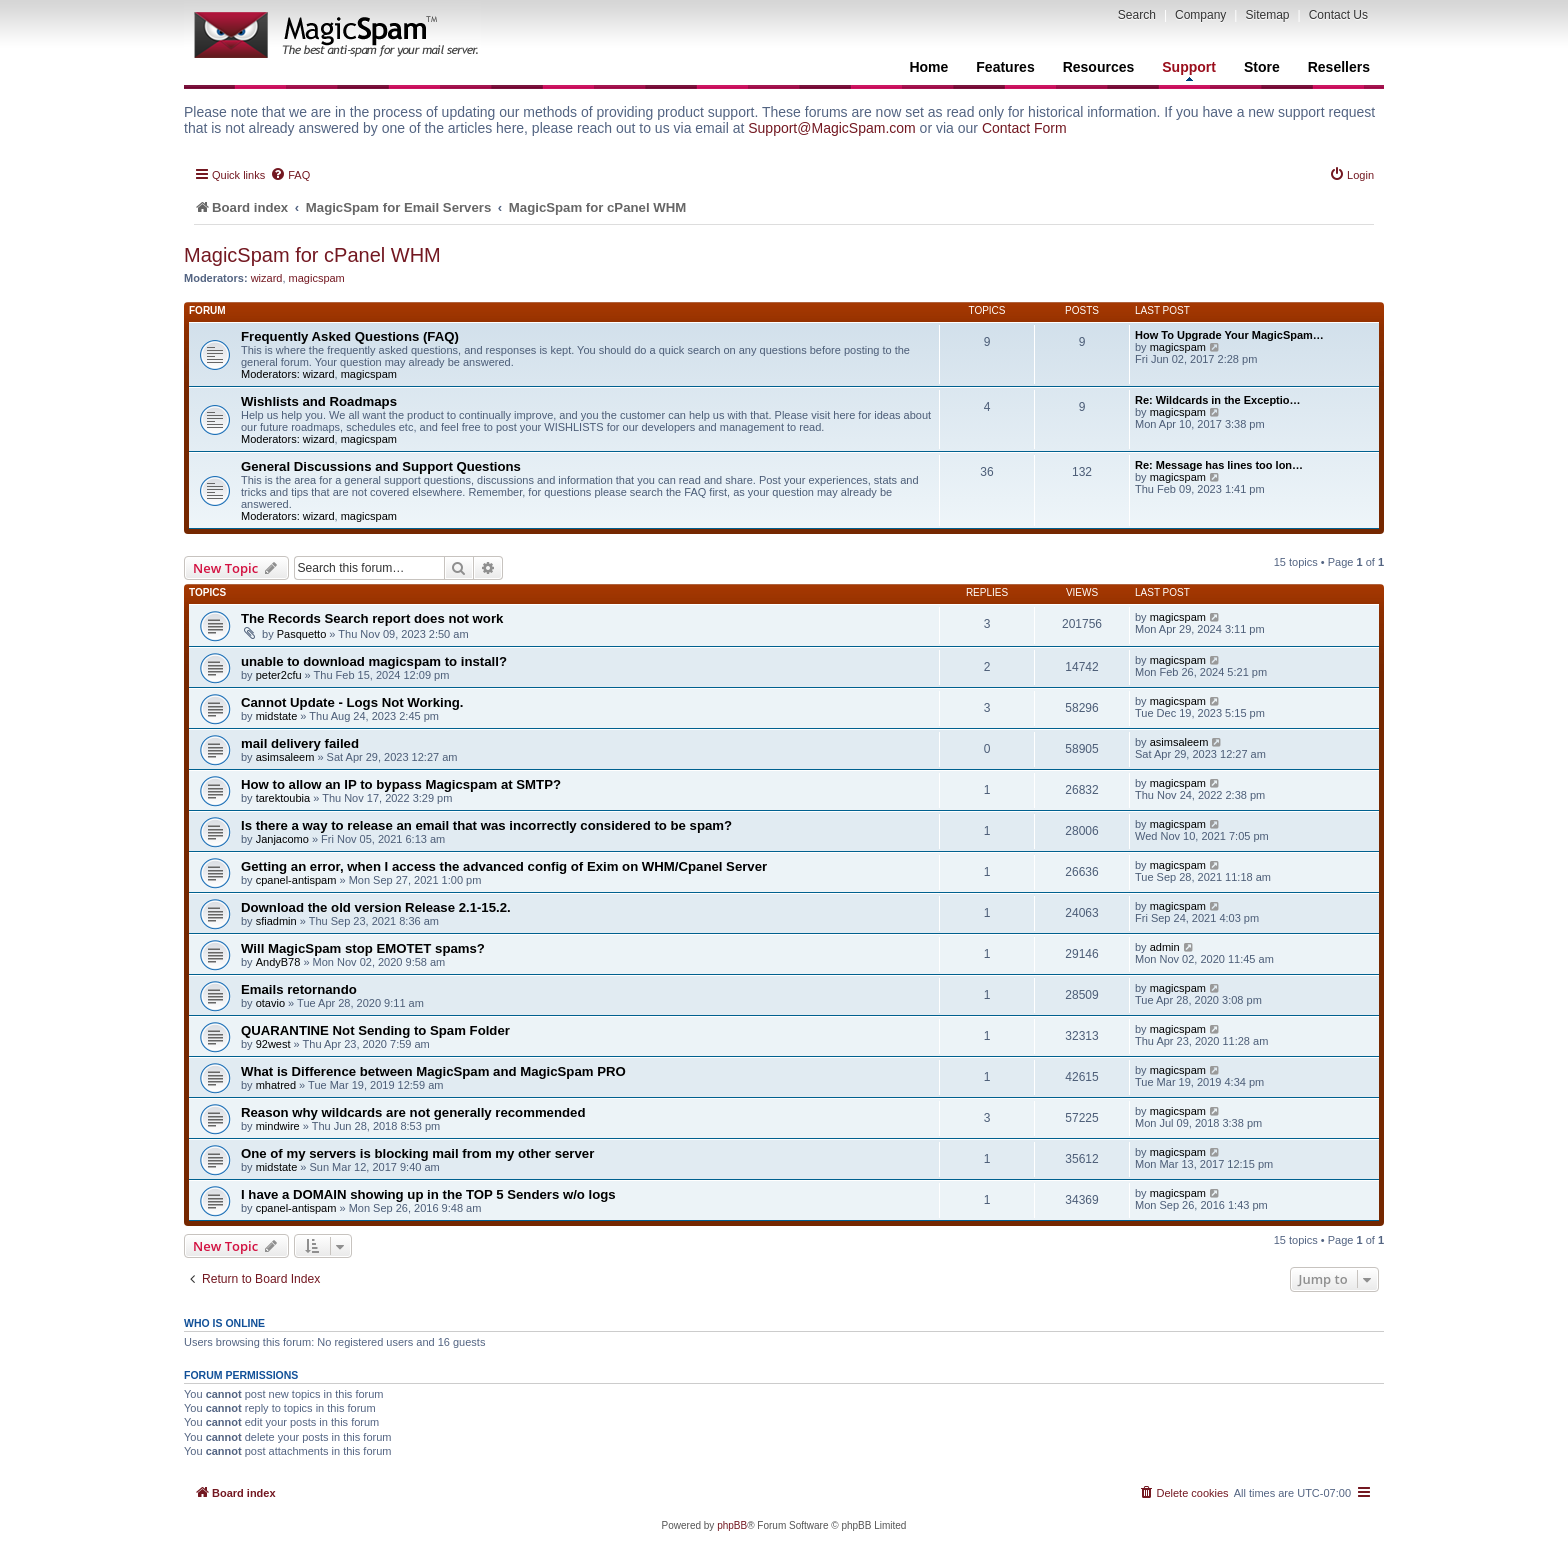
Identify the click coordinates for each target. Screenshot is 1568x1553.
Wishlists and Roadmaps (319, 401)
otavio (270, 1003)
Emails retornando (299, 989)
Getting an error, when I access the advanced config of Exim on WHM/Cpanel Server (504, 866)
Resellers (1339, 67)
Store (1262, 67)
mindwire (278, 1126)
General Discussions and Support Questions (381, 466)
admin (1165, 947)
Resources (1099, 67)
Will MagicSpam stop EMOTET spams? (363, 948)
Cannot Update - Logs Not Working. (352, 702)
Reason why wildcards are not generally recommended (413, 1112)
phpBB (732, 1525)
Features (1005, 67)
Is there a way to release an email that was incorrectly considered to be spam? (486, 825)
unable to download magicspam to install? (374, 661)
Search (1137, 15)
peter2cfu (279, 675)
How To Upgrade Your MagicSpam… (1229, 335)
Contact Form (1024, 128)
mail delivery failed (300, 743)
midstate (277, 716)
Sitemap (1267, 15)
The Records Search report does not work (372, 618)
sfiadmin (276, 921)
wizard (267, 278)
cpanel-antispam (296, 880)
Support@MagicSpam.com (832, 128)
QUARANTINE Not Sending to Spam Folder (375, 1030)
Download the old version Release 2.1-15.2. (376, 907)
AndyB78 (278, 962)
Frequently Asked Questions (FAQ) (350, 336)
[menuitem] (290, 175)
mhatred (276, 1085)
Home (928, 67)
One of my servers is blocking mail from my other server (417, 1153)
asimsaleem (285, 757)
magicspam (317, 278)
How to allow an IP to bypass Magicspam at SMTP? (401, 784)
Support (1189, 70)
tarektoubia (283, 798)
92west (273, 1044)
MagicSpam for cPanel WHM (312, 255)
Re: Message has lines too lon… (1219, 465)
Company (1200, 15)
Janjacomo (282, 839)
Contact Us (1338, 15)
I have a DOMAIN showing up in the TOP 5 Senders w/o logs (428, 1194)
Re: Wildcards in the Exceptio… (1218, 400)
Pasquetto (302, 634)
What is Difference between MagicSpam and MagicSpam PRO (433, 1071)
